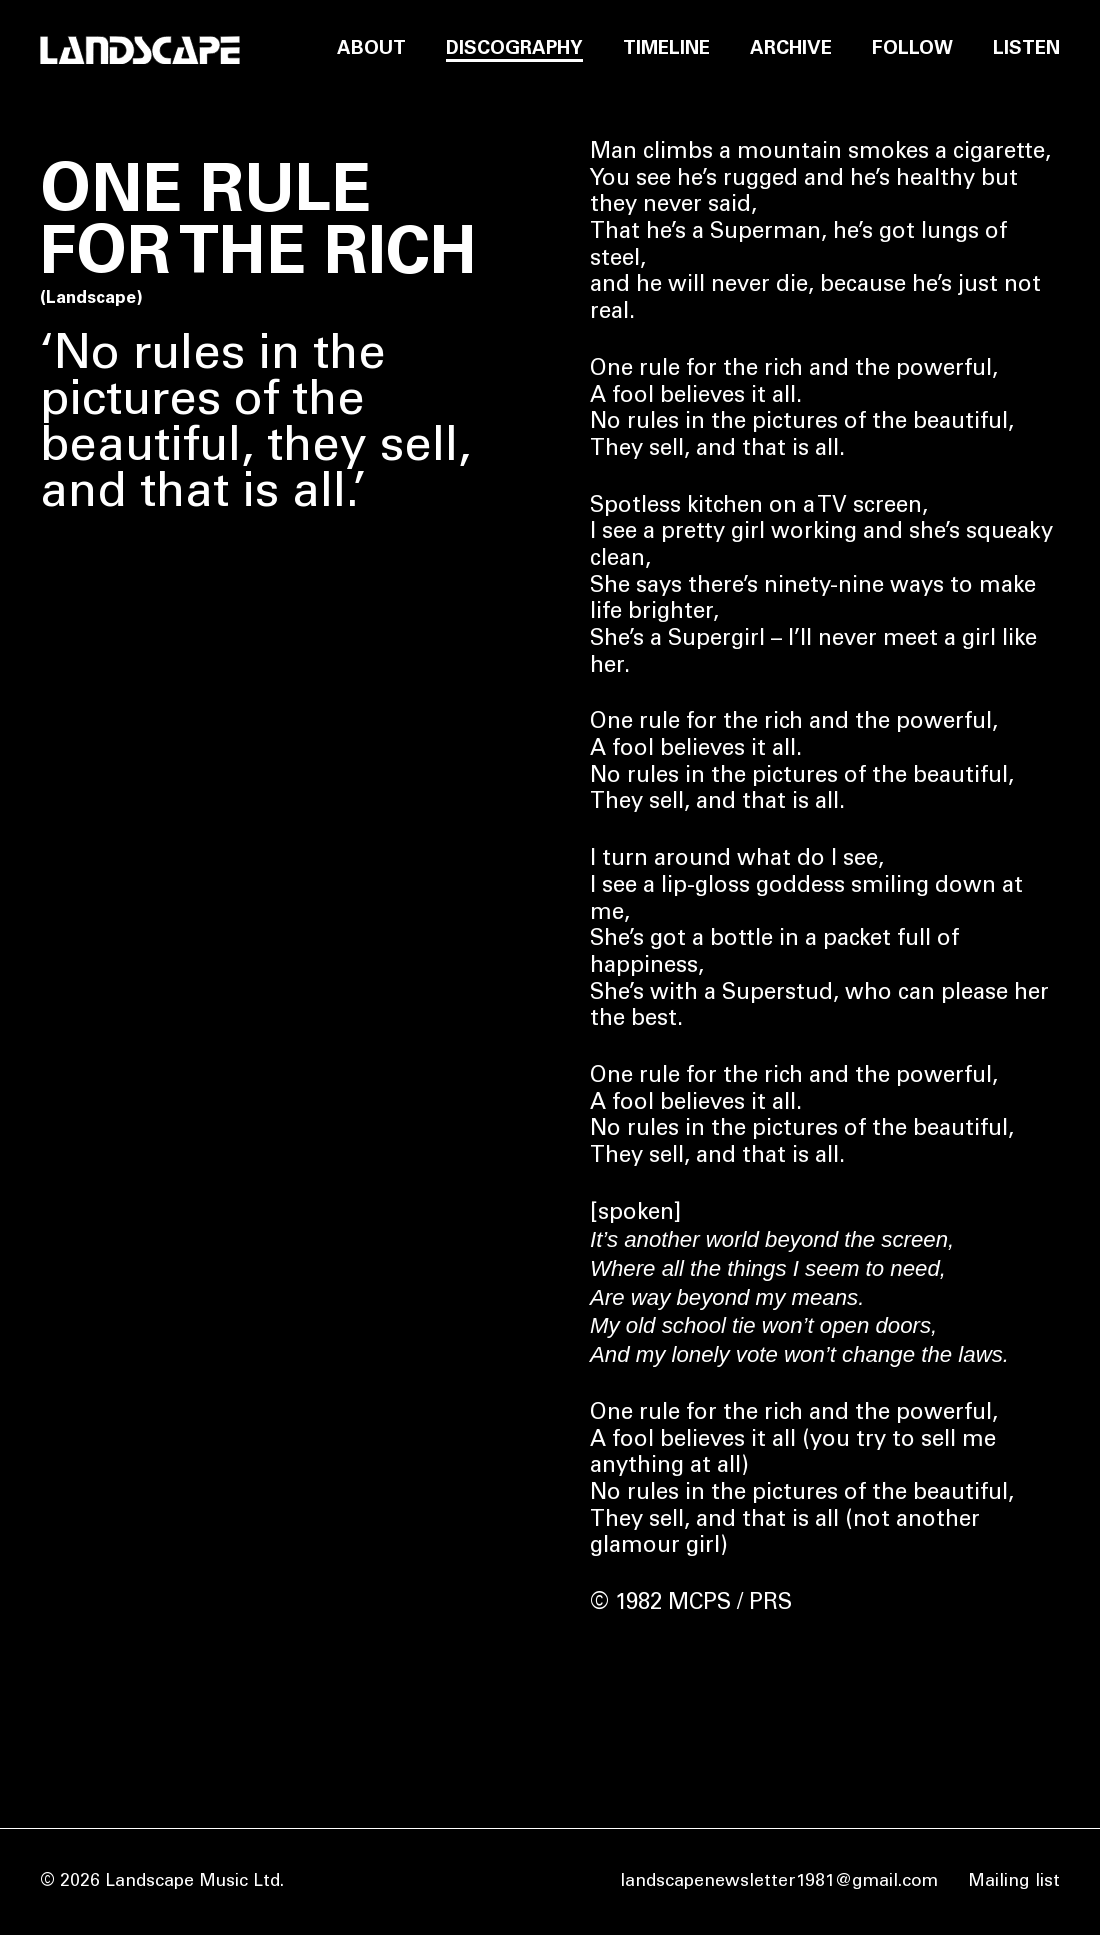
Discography (514, 49)
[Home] (140, 50)
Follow (912, 49)
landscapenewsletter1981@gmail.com (779, 1882)
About (371, 49)
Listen (1026, 49)
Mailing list (1014, 1882)
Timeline (666, 49)
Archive (791, 49)
